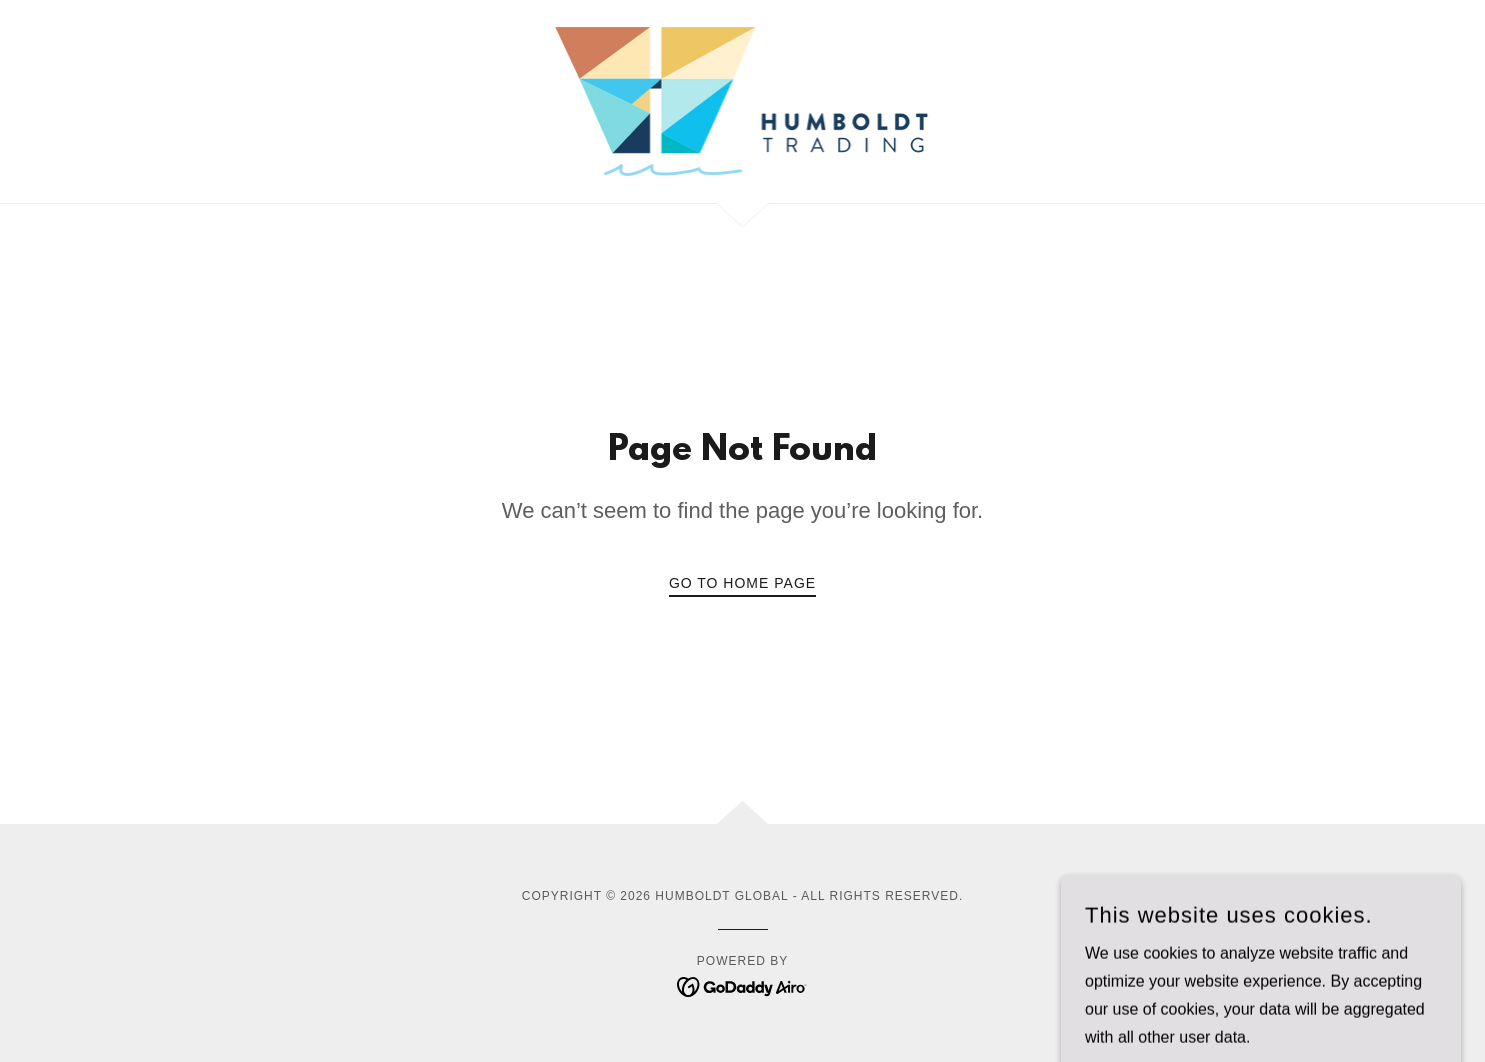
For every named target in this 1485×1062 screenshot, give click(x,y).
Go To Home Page (742, 583)
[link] (743, 100)
